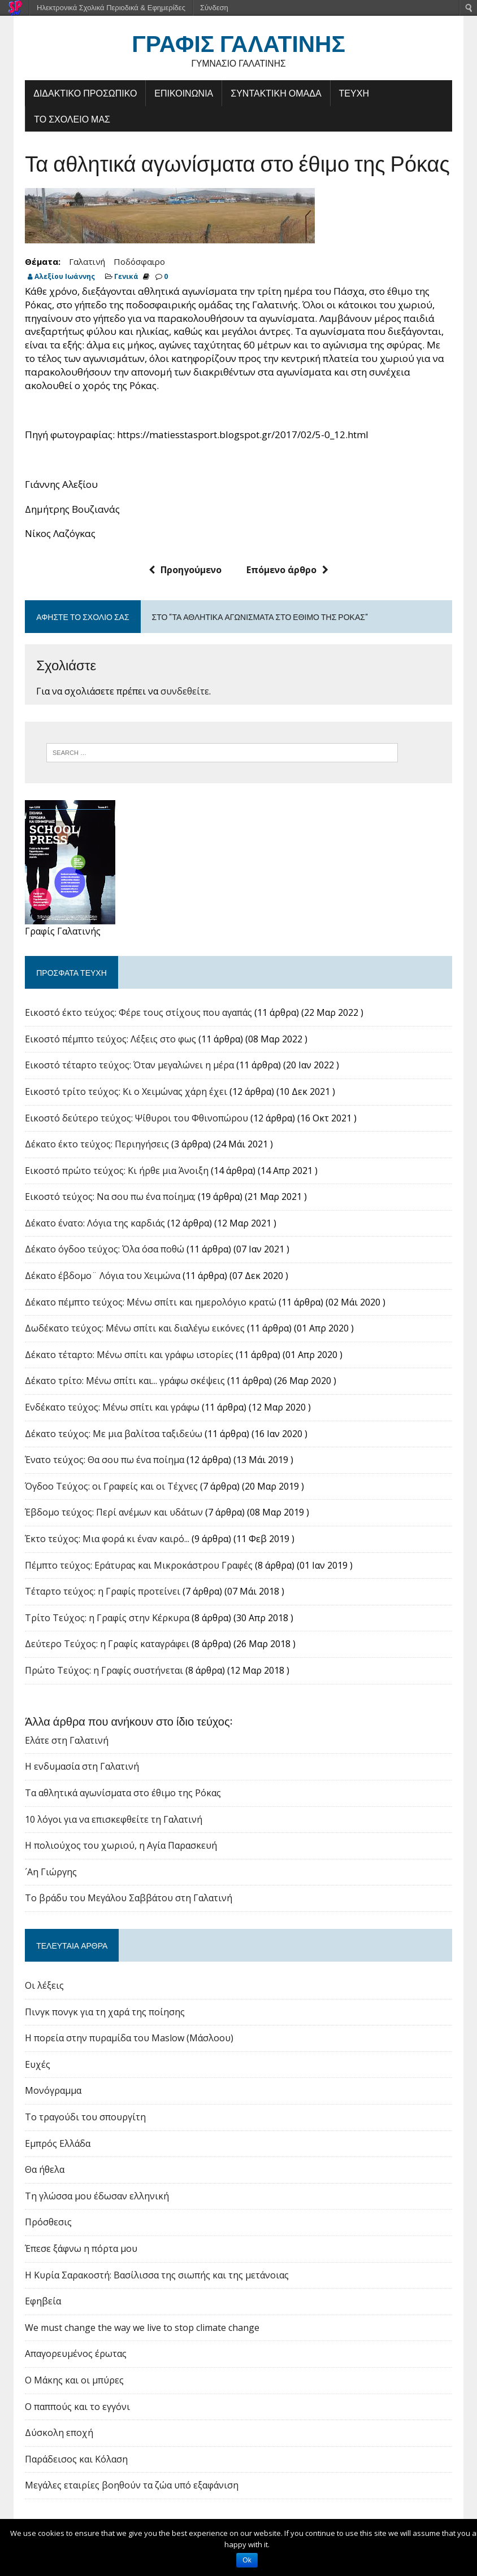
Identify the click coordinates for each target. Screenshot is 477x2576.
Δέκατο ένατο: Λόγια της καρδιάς (94, 1224)
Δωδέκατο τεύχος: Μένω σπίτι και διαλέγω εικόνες (134, 1329)
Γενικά (125, 277)
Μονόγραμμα (52, 2091)
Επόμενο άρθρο (287, 571)
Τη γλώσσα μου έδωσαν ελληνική (96, 2197)
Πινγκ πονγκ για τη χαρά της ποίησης (104, 2012)
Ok (246, 2560)
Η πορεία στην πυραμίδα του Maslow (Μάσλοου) (128, 2039)
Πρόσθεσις (47, 2223)
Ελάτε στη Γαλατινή (65, 1741)
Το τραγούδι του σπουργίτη (84, 2118)
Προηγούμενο (185, 571)
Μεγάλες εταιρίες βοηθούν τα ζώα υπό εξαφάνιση (130, 2486)
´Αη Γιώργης (50, 1872)
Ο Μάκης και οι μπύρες (73, 2381)
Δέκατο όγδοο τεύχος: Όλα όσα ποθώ (103, 1250)
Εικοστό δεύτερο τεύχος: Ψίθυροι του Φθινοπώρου (135, 1118)
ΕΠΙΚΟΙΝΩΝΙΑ (182, 93)
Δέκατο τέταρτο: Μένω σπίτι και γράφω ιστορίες (128, 1356)
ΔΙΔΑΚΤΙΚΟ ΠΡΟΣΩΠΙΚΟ (84, 93)
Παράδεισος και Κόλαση (75, 2459)
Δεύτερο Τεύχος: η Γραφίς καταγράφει (106, 1645)
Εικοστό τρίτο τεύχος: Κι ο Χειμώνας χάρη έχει (125, 1092)
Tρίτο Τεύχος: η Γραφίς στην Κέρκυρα (106, 1618)
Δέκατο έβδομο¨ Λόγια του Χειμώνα (101, 1276)
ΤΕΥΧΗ (353, 93)
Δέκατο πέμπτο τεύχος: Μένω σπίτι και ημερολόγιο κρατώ (149, 1302)
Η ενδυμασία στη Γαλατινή (81, 1767)
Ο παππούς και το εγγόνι (76, 2407)
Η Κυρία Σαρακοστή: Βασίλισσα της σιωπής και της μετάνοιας (156, 2275)
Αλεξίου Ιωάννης (63, 277)
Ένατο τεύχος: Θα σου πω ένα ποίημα (103, 1461)
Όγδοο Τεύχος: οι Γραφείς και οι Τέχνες (110, 1487)
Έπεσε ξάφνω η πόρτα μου (80, 2249)
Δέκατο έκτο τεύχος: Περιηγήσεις (96, 1145)
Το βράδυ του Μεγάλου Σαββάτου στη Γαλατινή (127, 1899)
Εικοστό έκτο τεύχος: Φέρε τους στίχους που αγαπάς (137, 1013)
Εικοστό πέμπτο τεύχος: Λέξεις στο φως (109, 1039)
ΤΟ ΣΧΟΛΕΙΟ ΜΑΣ (71, 119)
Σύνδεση (214, 7)
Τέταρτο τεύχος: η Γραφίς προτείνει (101, 1592)
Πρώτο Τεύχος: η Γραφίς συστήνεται (103, 1671)
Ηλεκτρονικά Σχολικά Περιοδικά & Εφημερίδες (111, 7)
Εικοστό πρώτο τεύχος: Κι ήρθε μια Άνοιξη (115, 1171)
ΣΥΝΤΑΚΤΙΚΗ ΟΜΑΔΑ (274, 93)
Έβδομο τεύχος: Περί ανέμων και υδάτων (113, 1513)
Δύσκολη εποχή (58, 2433)
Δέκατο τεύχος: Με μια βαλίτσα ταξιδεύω (112, 1434)
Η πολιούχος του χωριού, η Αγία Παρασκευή (120, 1846)
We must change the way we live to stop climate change (141, 2328)
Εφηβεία (42, 2302)
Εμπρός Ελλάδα (56, 2144)
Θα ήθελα (43, 2170)
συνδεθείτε (183, 692)
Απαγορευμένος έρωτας (74, 2354)
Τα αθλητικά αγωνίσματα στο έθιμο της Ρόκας (122, 1794)
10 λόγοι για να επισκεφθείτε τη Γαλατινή (112, 1820)
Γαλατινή (86, 262)
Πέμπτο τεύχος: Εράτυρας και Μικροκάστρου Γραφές (137, 1566)
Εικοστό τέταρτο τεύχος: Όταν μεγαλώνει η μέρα (128, 1066)
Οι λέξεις (43, 1986)
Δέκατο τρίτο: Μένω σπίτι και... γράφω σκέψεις (124, 1382)
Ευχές (36, 2065)
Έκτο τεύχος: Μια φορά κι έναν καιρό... (106, 1540)
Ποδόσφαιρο (138, 262)
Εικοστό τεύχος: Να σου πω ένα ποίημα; (109, 1197)
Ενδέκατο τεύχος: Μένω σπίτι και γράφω (111, 1408)
